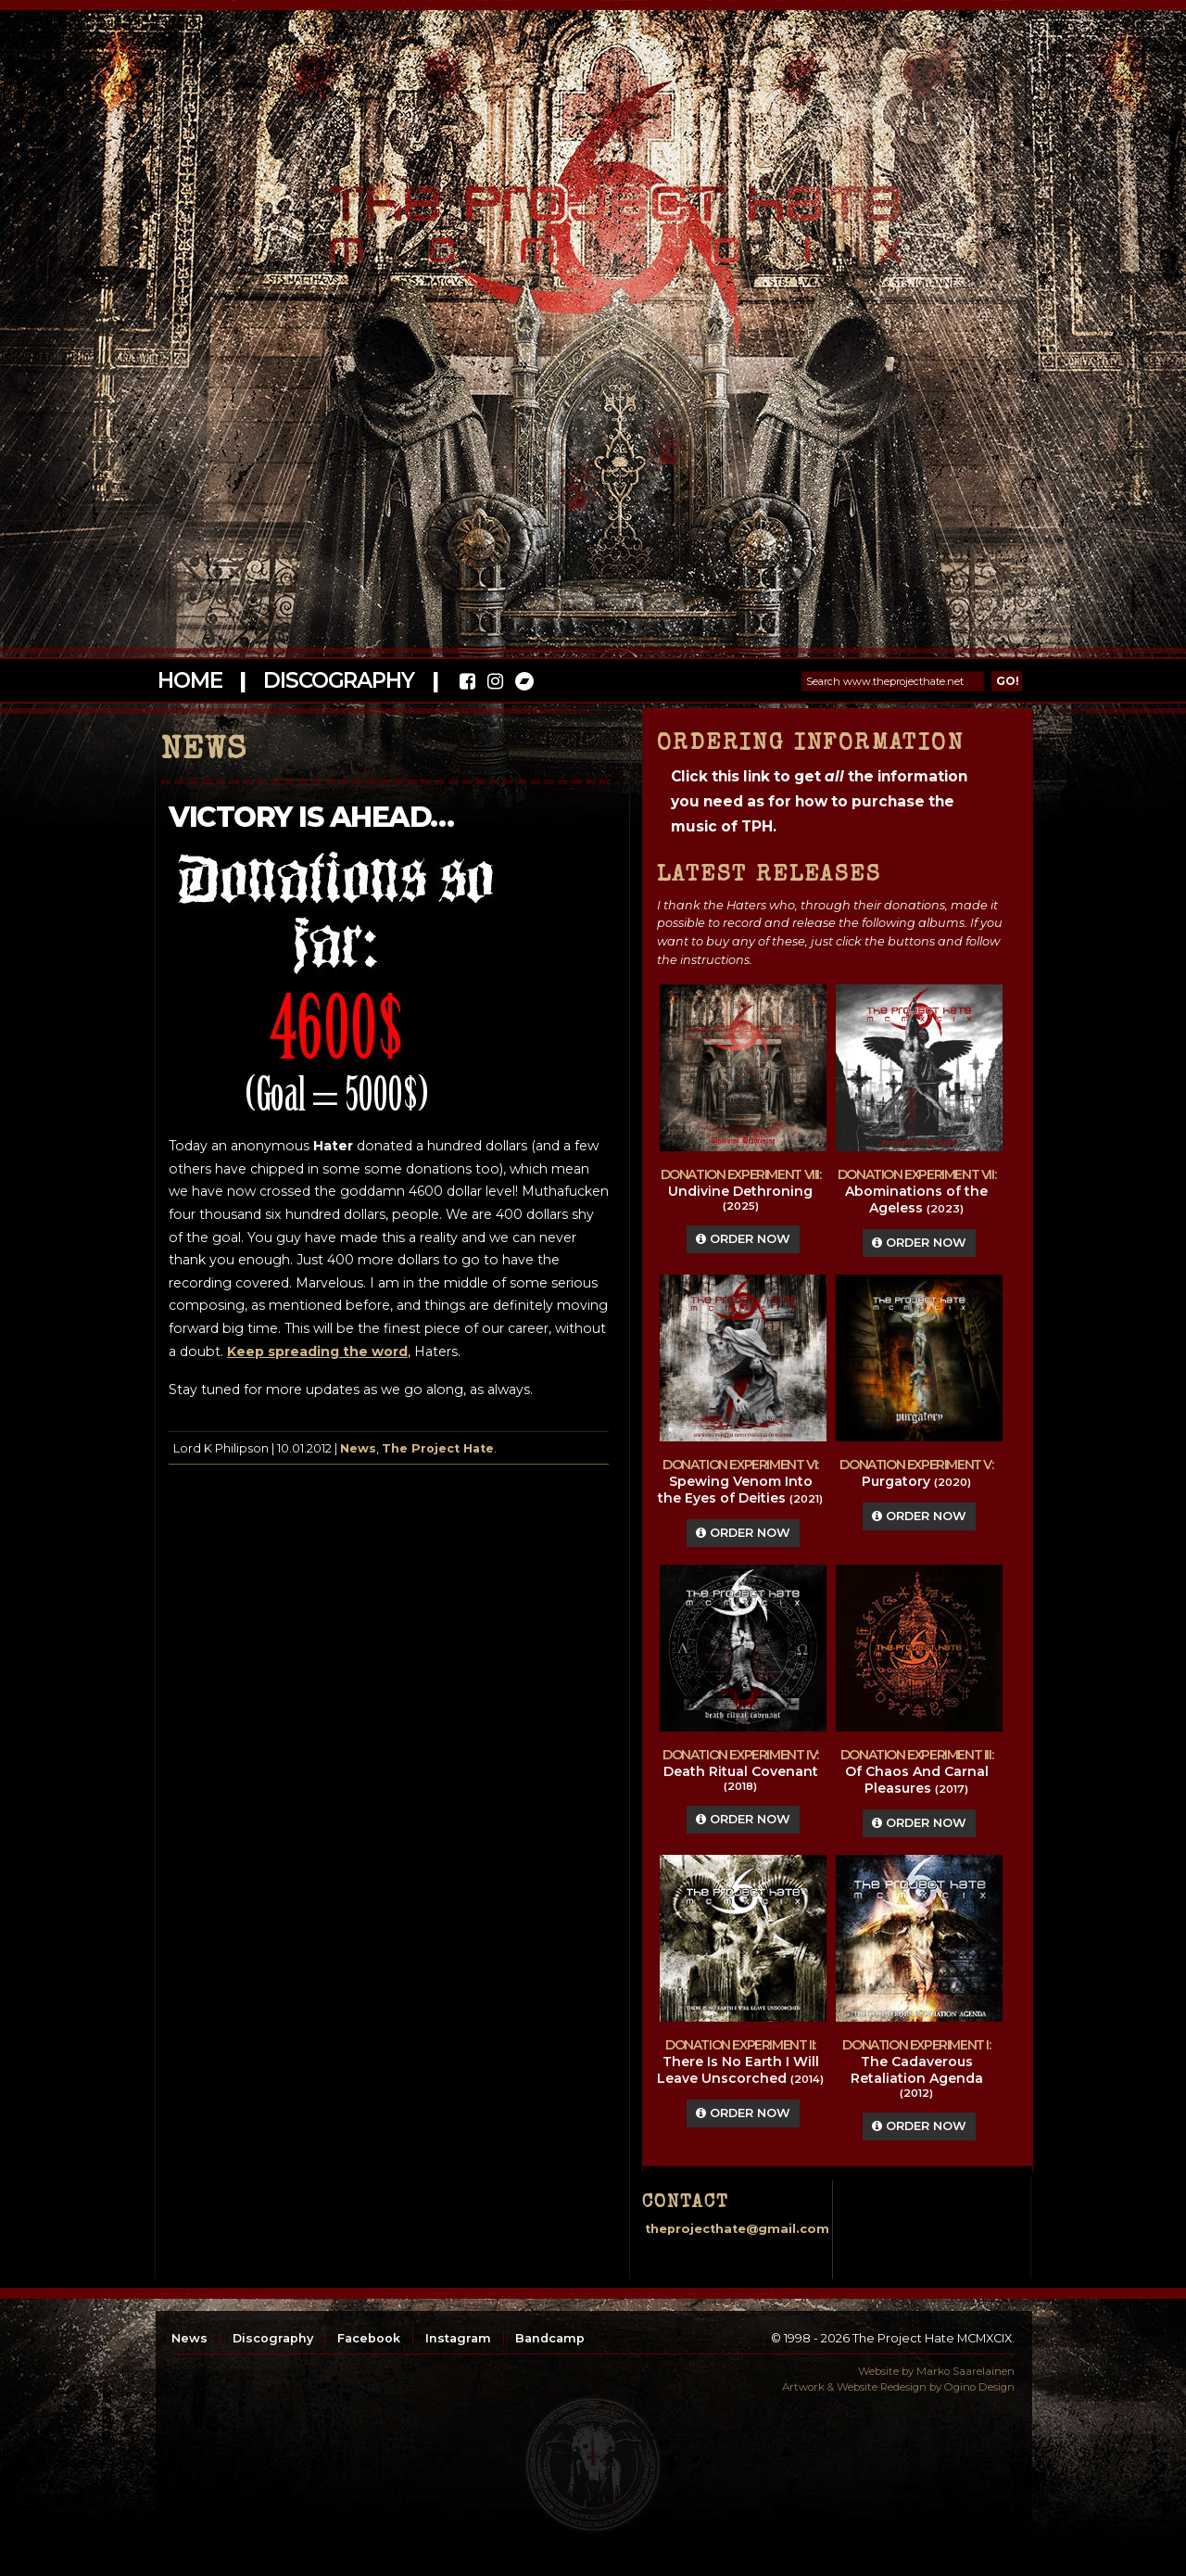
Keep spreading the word (317, 1351)
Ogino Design (979, 2386)
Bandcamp (550, 2338)
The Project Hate (438, 1448)
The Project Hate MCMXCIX (589, 213)
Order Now (743, 1239)
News (358, 1448)
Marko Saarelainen (965, 2371)
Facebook (368, 2338)
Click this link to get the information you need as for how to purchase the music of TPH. (819, 801)
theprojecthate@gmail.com (737, 2229)
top (593, 2464)
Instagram (458, 2338)
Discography (338, 680)
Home (189, 680)
